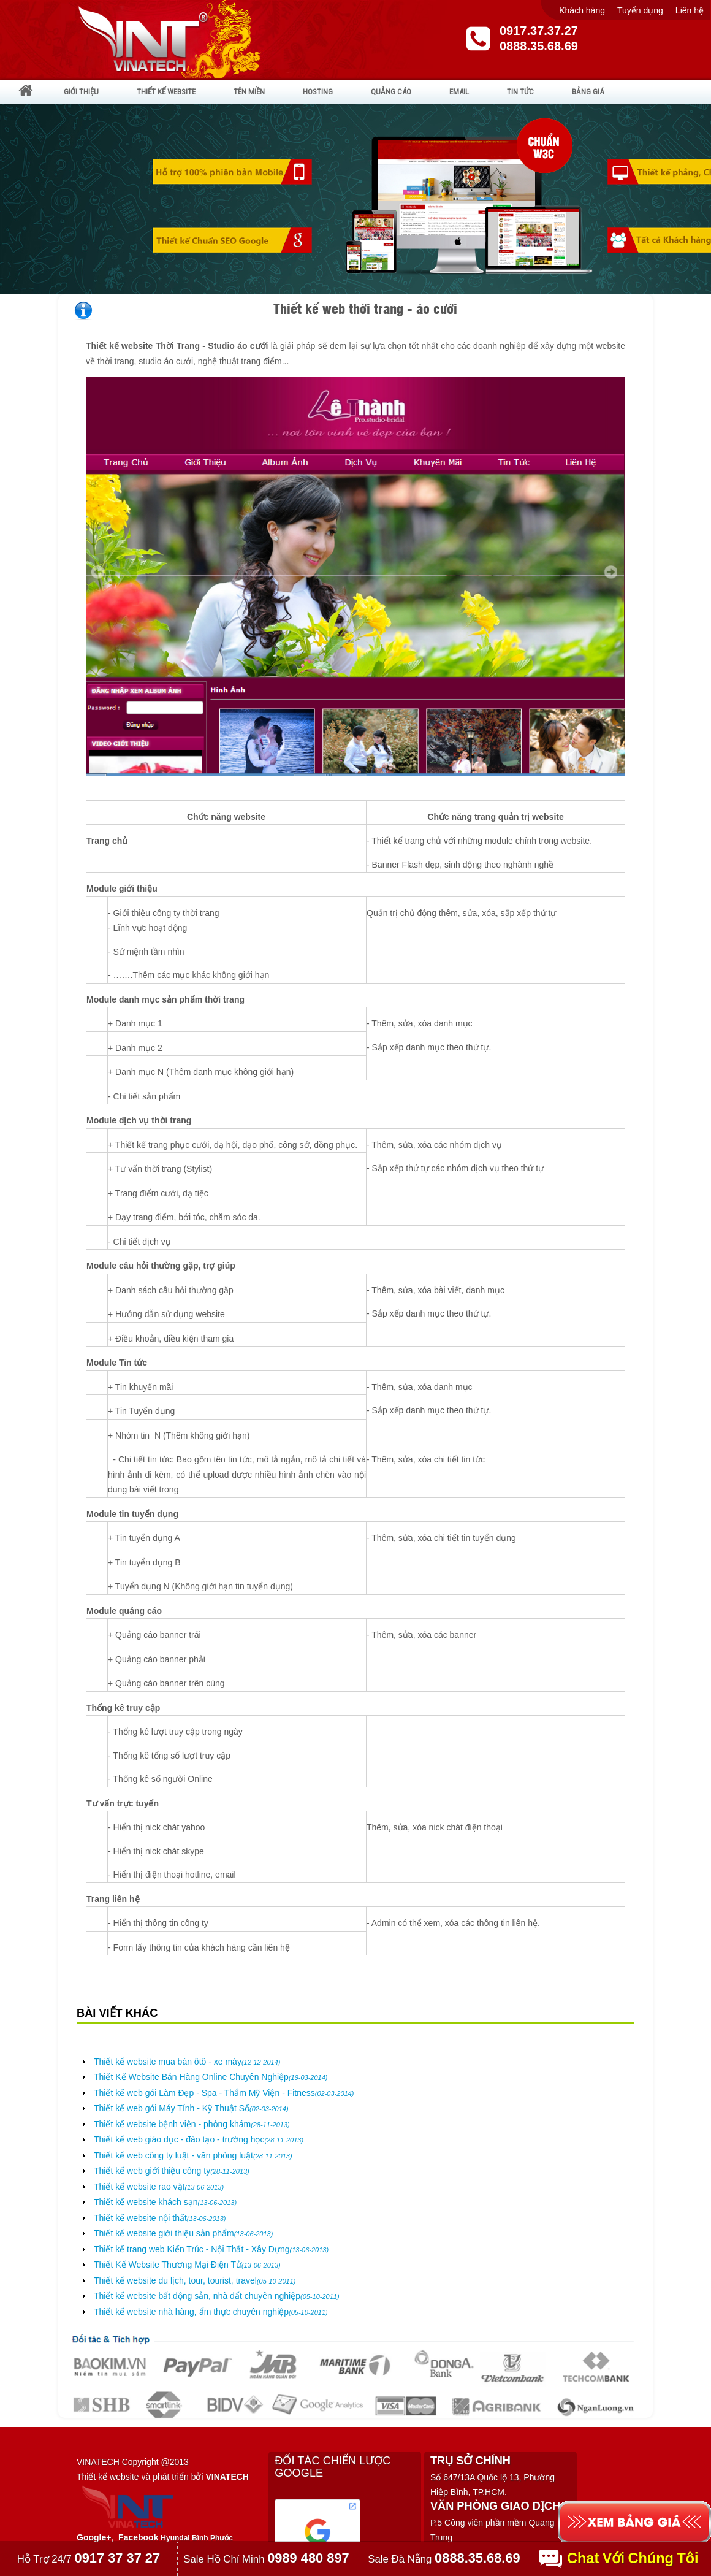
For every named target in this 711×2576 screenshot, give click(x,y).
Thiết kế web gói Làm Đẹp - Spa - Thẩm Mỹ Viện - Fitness (224, 2093)
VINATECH (227, 2477)
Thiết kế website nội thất (160, 2218)
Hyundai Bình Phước (197, 2538)
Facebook (138, 2537)
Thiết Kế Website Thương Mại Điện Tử (187, 2264)
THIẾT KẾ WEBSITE (166, 91)
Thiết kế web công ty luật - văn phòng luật (193, 2155)
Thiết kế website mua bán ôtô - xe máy (187, 2061)
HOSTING (318, 91)
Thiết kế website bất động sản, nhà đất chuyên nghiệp (217, 2296)
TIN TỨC (520, 91)
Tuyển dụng (640, 10)
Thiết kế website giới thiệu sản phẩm (183, 2233)
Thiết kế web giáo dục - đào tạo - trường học (198, 2139)
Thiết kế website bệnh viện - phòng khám (192, 2124)
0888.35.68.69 (539, 46)
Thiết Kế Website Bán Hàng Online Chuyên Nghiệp (211, 2077)
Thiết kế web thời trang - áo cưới (365, 308)
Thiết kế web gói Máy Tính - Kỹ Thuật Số (191, 2108)
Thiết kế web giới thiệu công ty (171, 2171)
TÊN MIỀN (249, 91)
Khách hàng (582, 10)
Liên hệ (689, 10)
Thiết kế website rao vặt (159, 2187)
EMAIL (459, 91)
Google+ (94, 2537)
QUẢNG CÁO (391, 91)
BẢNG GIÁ (588, 91)
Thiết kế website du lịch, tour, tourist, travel (194, 2280)
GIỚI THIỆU (81, 91)
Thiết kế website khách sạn (165, 2202)
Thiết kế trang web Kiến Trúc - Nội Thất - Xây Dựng (211, 2249)
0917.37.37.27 (539, 30)
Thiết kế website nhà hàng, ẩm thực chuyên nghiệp (211, 2312)
